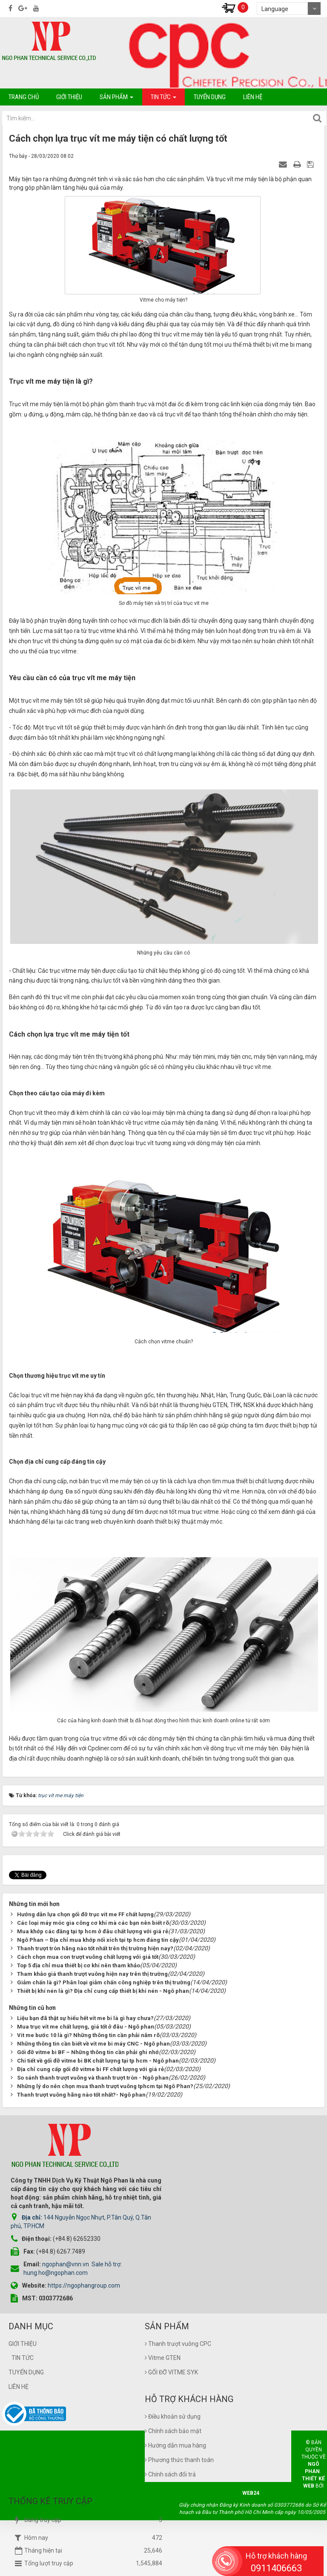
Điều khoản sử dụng (173, 2405)
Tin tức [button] (163, 99)
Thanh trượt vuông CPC (178, 2332)
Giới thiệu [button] (69, 97)
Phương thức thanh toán (179, 2448)
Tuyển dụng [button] (210, 97)
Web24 (250, 2482)
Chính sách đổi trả (170, 2463)
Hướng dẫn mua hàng (175, 2434)
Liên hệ (19, 2375)
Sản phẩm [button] (116, 99)
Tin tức (22, 2347)
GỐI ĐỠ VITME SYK (171, 2361)
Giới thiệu (23, 2332)
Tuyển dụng (26, 2361)
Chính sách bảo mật (173, 2419)
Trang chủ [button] (24, 97)
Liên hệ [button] (252, 97)
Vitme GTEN (163, 2347)
